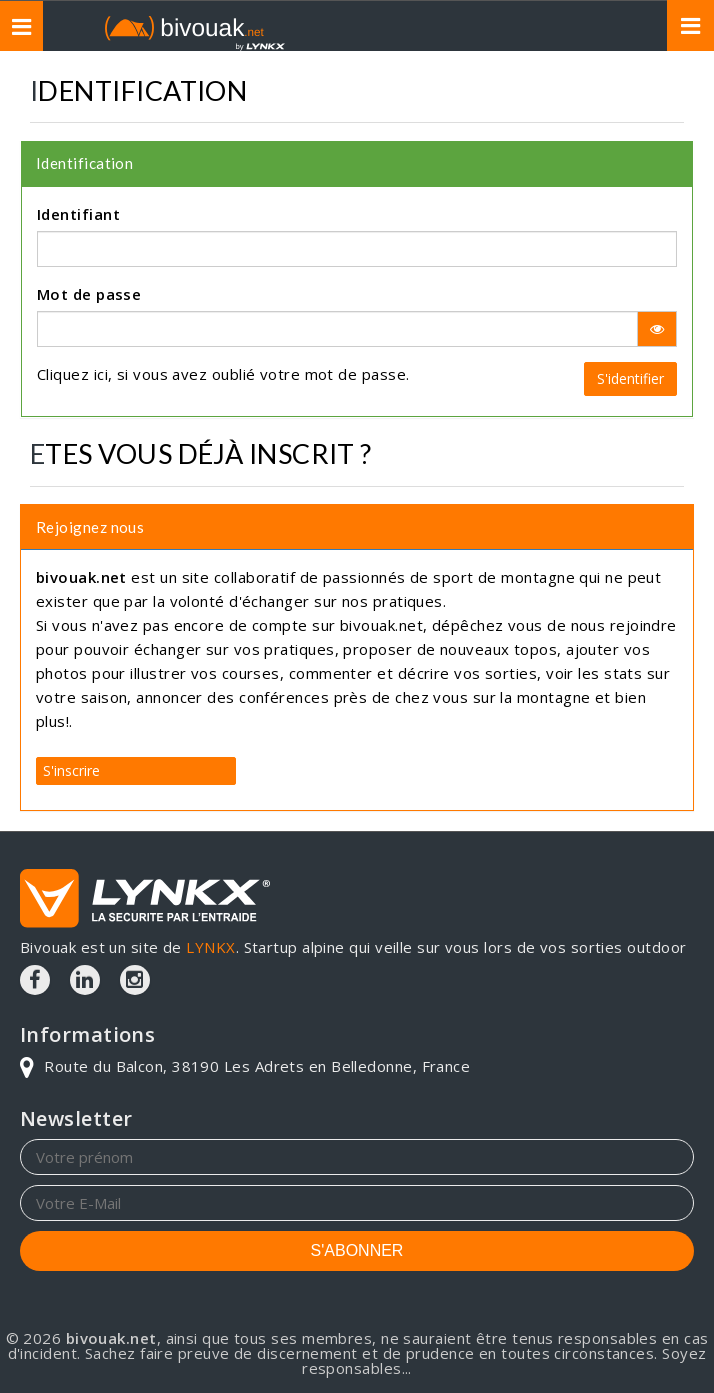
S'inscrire (71, 769)
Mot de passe (89, 294)
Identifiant (78, 214)
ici (101, 374)
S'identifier (630, 378)
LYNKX (210, 947)
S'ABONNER (357, 1250)
